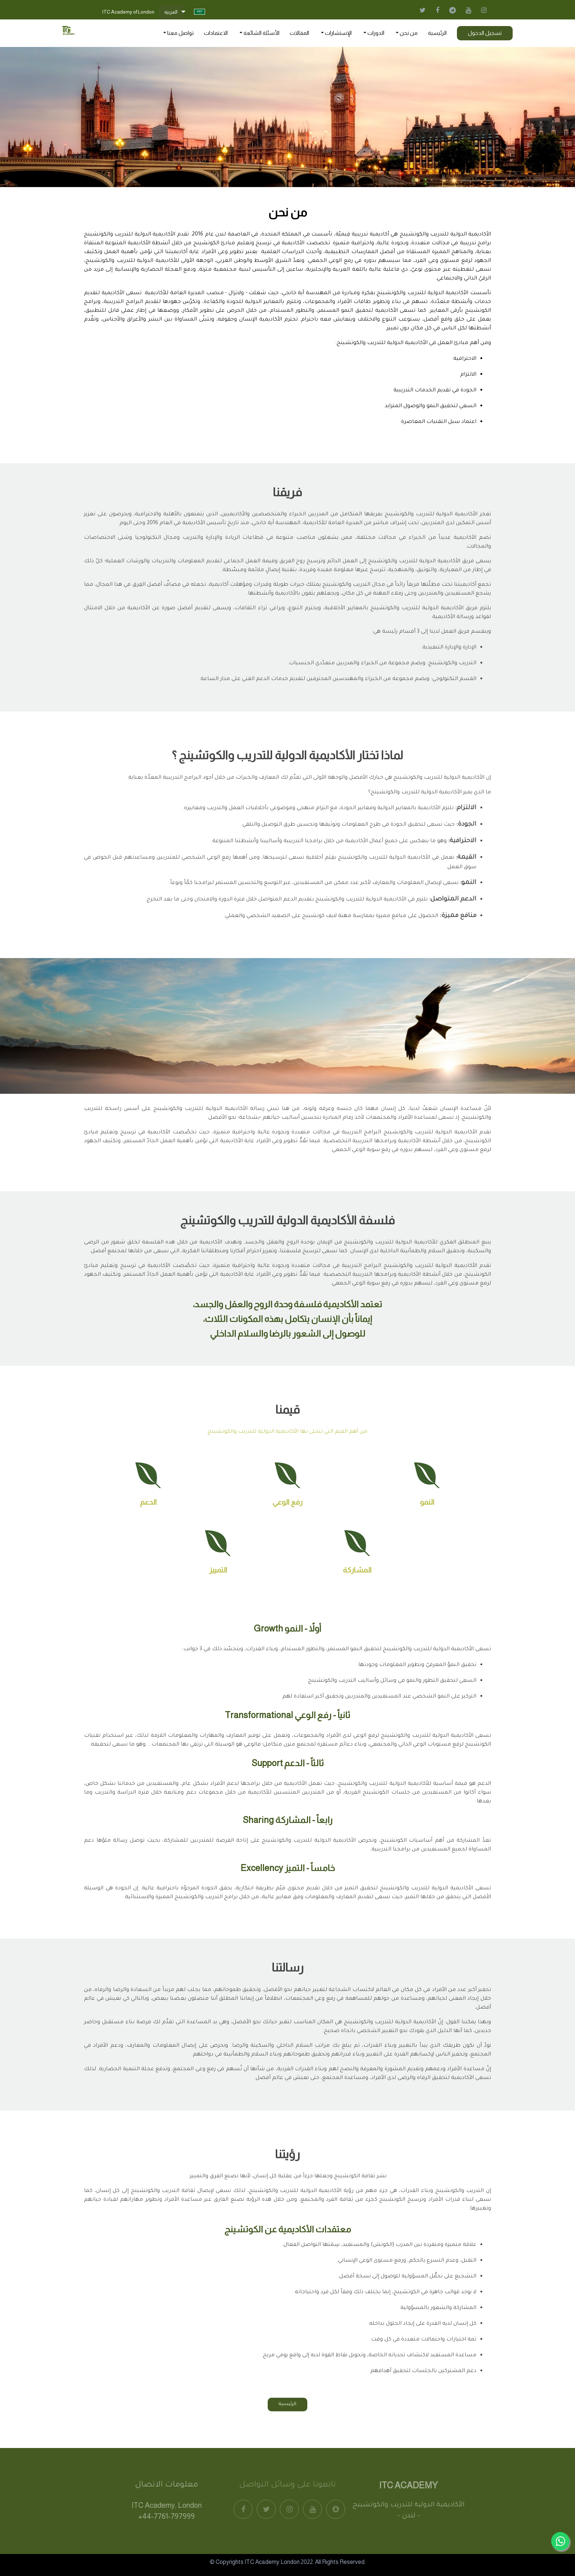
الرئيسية (287, 2404)
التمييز (218, 1570)
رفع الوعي (287, 1502)
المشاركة (357, 1570)
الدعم (148, 1502)
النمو (427, 1502)
